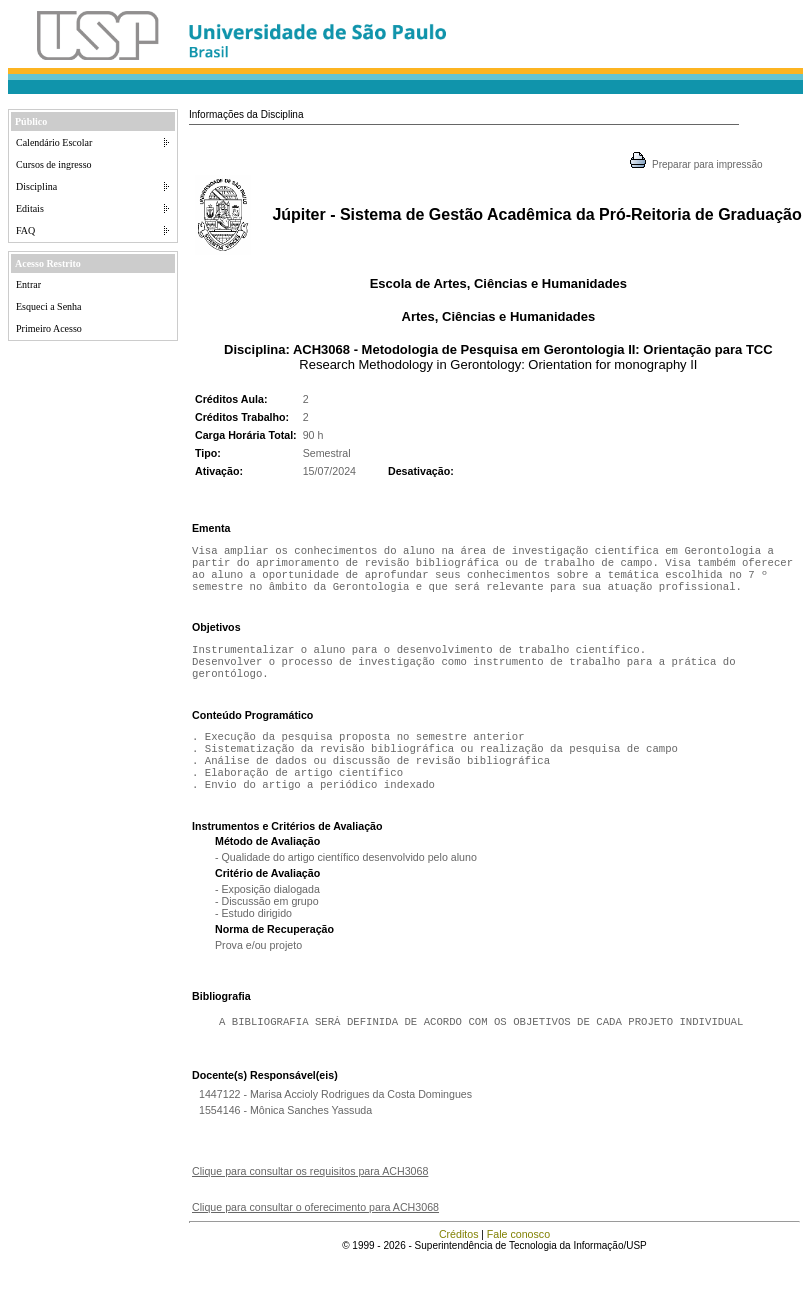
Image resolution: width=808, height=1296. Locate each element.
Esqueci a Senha (49, 306)
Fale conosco (518, 1260)
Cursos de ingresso (54, 164)
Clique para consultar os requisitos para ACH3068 (310, 1197)
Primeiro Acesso (49, 328)
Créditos (459, 1260)
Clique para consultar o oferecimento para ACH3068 (315, 1233)
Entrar (28, 284)
